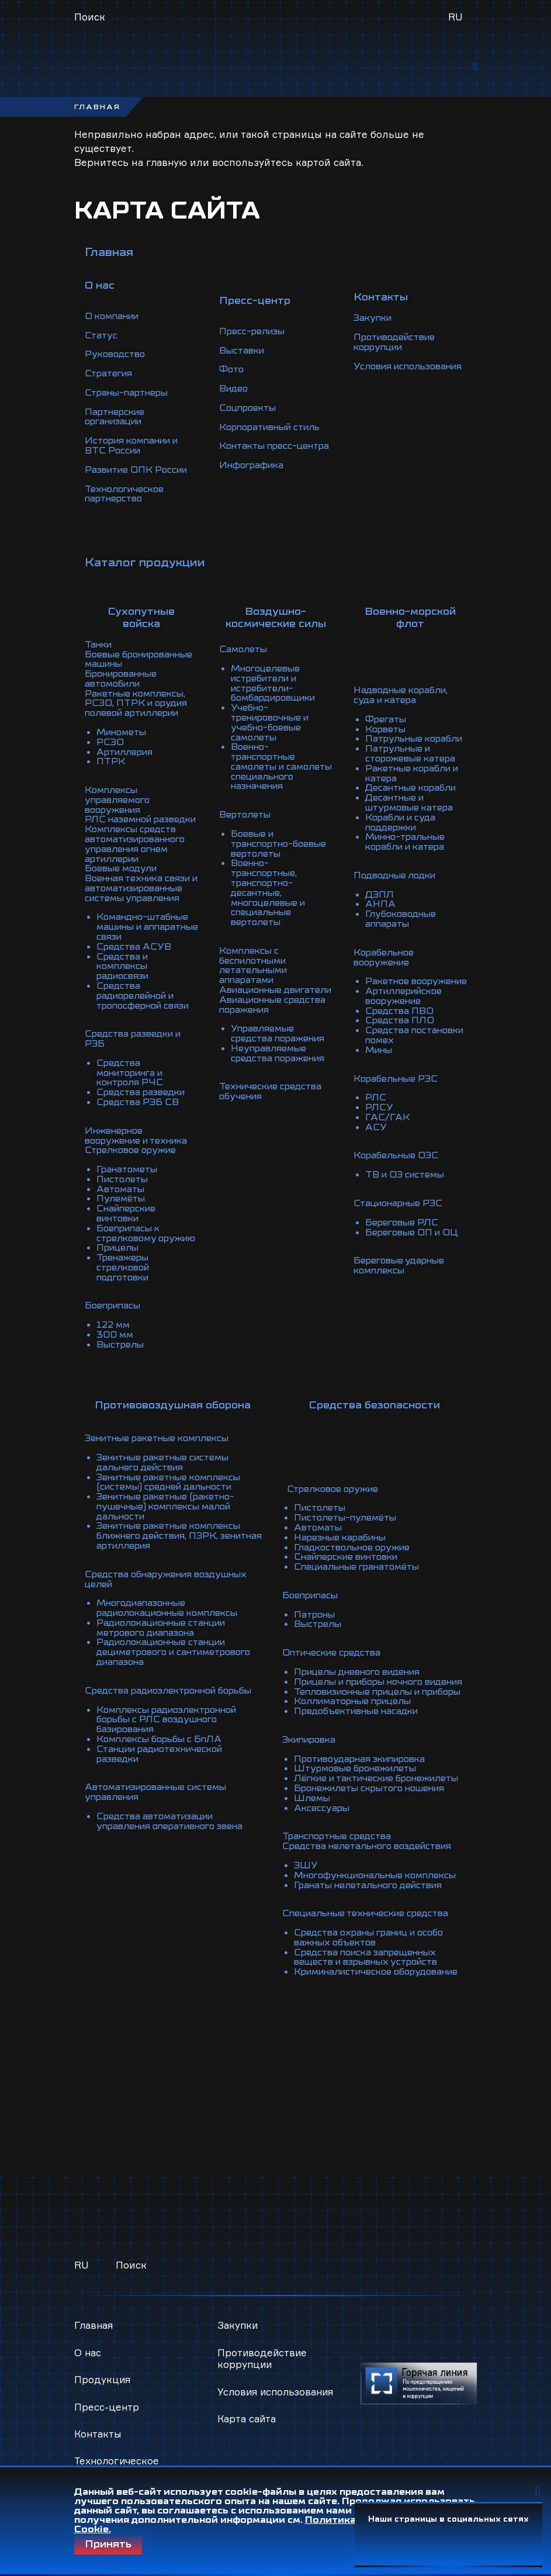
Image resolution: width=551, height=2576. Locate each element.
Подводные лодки (397, 880)
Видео (234, 384)
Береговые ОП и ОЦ (413, 1235)
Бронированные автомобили (124, 684)
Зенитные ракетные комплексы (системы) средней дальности (173, 1488)
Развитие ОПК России (139, 468)
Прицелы (118, 1259)
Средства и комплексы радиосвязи (124, 978)
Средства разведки (143, 1100)
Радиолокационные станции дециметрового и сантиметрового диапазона (166, 1651)
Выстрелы (121, 1352)
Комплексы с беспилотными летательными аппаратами (255, 964)
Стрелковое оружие (133, 1156)
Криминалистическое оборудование (343, 1983)
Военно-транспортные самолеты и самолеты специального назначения (265, 768)
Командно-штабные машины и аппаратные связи (145, 940)
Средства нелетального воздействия (368, 1857)
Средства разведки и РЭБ (136, 1048)
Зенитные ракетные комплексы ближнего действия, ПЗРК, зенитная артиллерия (173, 1539)
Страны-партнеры (129, 394)
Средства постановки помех (410, 1044)
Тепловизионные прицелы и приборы (358, 1694)
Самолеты (244, 651)
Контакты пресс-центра (260, 445)
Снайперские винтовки (128, 1217)
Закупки (374, 314)
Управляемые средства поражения (280, 1039)
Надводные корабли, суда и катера (404, 698)
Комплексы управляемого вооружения (119, 800)
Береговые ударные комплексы (401, 1268)
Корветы (386, 730)
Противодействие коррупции (398, 338)
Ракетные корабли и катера (415, 782)
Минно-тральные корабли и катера (407, 847)
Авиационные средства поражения (268, 1011)
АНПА (380, 908)
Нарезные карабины (339, 1530)
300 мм (115, 1343)
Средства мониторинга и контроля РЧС (133, 1081)
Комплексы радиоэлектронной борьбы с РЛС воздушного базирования (171, 1726)
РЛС (375, 1104)
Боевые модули (123, 875)
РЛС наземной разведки (120, 824)
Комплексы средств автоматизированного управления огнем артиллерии (140, 852)
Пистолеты (123, 1184)
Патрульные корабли (395, 744)
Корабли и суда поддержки (402, 829)
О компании (114, 319)
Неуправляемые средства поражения (280, 1058)
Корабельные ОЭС (398, 1160)
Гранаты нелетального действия (369, 1894)
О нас (88, 2352)
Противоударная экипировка (361, 1763)
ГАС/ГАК (387, 1123)
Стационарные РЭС (401, 1207)
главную (167, 166)
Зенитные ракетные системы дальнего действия (167, 1469)
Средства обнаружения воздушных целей (170, 1581)
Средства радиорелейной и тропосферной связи (146, 1006)
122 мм (114, 1333)
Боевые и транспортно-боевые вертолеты (276, 847)
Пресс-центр (107, 2407)
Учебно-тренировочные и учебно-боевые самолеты (273, 721)
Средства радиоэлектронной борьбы (155, 1694)
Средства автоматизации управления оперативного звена (175, 1824)
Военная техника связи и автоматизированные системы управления (141, 899)
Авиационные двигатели (253, 992)
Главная (109, 255)
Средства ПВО (400, 1020)
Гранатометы (128, 1174)
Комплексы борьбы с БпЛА (162, 1745)
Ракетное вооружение (395, 988)
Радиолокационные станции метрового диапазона (166, 1628)
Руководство (117, 356)
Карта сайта (247, 2430)
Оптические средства (330, 1642)
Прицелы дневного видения (357, 1661)
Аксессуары (318, 1820)
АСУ (376, 1132)
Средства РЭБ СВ (138, 1109)
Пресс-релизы (253, 328)
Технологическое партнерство (126, 492)
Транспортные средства (335, 1848)
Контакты (98, 2434)
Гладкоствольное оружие (351, 1539)
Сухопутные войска (141, 615)
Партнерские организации (116, 417)
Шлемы (308, 1810)
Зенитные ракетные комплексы (162, 1446)
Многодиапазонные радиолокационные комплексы (172, 1609)
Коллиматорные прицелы (352, 1707)
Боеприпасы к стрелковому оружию (130, 1240)
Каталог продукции (145, 559)
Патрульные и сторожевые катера (412, 763)
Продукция (102, 2379)
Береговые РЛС (403, 1226)
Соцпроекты (249, 403)
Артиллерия (126, 754)
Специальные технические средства (366, 1922)
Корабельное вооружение (385, 960)
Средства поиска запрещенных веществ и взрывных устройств (367, 1965)
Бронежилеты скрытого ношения (371, 1801)
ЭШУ (302, 1876)
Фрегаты (386, 721)
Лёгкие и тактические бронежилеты (343, 1787)
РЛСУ (379, 1114)
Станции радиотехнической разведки (164, 1759)
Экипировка (308, 1745)
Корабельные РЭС (398, 1086)
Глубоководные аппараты (403, 922)
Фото (232, 366)
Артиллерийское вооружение (406, 1006)
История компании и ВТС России (136, 445)
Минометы (123, 735)
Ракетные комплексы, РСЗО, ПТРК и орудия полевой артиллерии (138, 707)
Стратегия (110, 375)
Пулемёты (121, 1202)
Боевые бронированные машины (123, 660)
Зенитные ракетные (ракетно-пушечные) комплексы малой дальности (170, 1511)
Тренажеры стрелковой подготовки (125, 1277)
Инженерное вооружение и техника (140, 1142)
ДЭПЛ (379, 899)
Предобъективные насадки (356, 1717)
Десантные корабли (413, 796)
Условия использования (391, 366)
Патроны (312, 1604)
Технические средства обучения (273, 1095)
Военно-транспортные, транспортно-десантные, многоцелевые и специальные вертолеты (271, 894)
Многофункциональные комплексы (376, 1885)
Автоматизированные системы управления (161, 1796)
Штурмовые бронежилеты (355, 1773)
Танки (99, 641)
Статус (102, 338)
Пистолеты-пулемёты (344, 1511)
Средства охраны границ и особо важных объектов (370, 1946)
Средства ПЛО (400, 1029)
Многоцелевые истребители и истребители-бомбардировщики (277, 683)
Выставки (243, 347)
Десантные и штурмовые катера (412, 810)
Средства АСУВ (135, 959)
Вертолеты (246, 819)
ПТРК (110, 763)
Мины (379, 1057)
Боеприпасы (114, 1315)
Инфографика (253, 468)
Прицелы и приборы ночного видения (360, 1675)
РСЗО (110, 744)
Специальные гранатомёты (357, 1558)
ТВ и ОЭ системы (407, 1179)
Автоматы (122, 1193)
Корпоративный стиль (274, 422)
